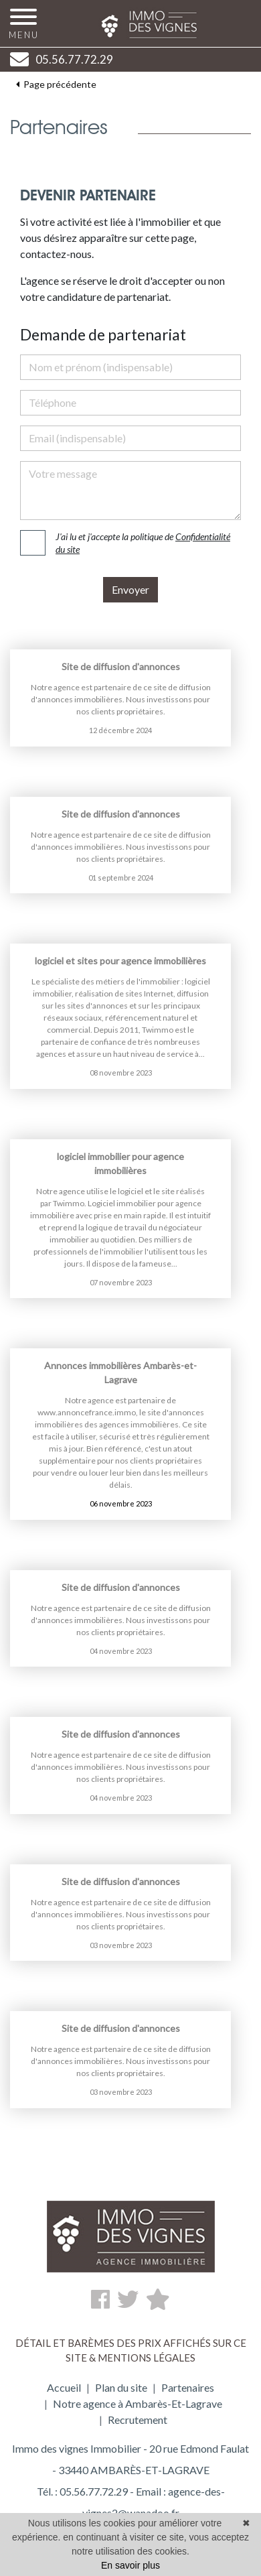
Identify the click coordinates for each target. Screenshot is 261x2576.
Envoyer (130, 589)
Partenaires (187, 2387)
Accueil (64, 2387)
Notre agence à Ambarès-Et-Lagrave (137, 2403)
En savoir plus (130, 2565)
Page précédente (56, 78)
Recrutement (137, 2419)
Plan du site (121, 2387)
